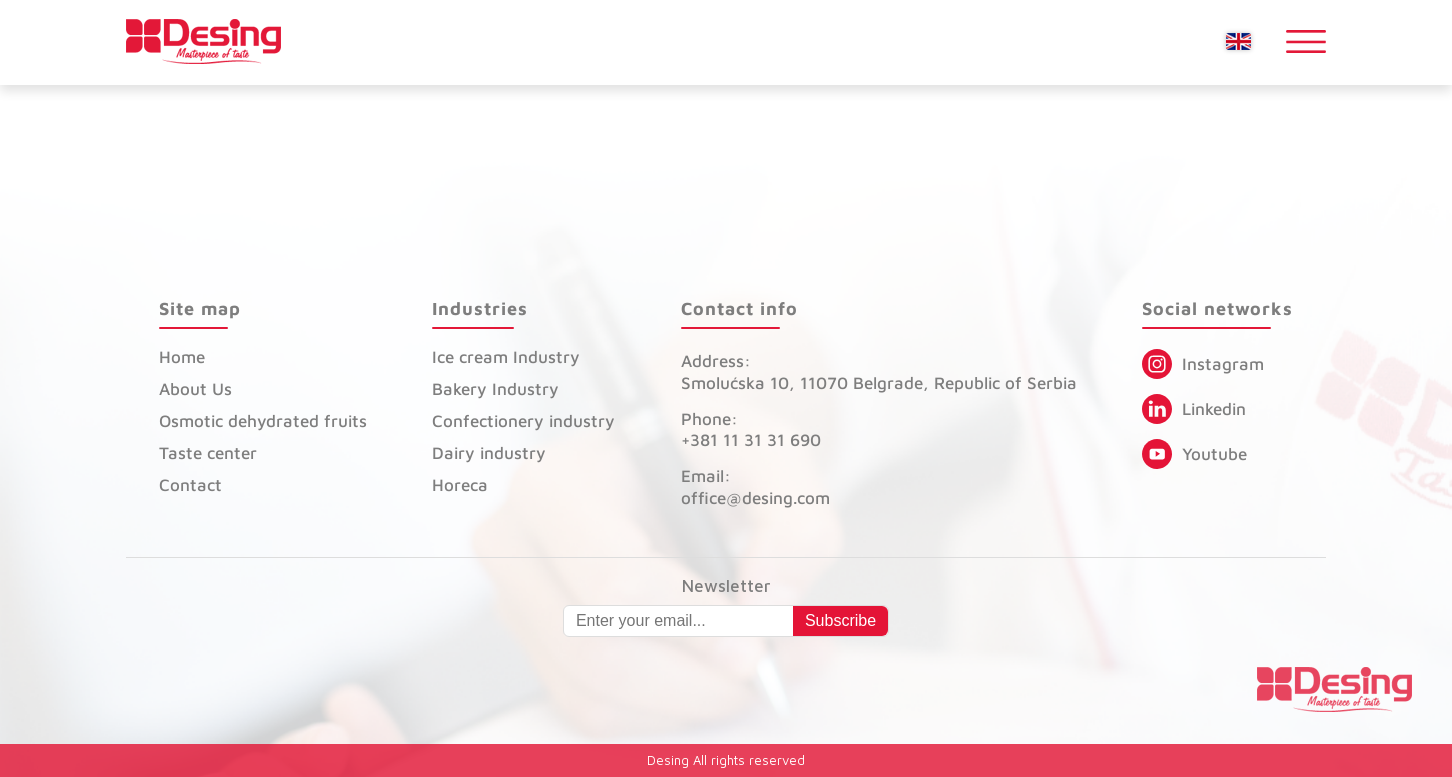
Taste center (208, 453)
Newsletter (726, 586)
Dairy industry (489, 453)
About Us (195, 389)
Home (182, 357)
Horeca (460, 485)
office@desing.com (755, 498)
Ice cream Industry (506, 357)
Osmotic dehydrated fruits (263, 421)
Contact (190, 485)
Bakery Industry (495, 389)
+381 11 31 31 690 (751, 440)
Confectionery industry (523, 421)
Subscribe (840, 620)
